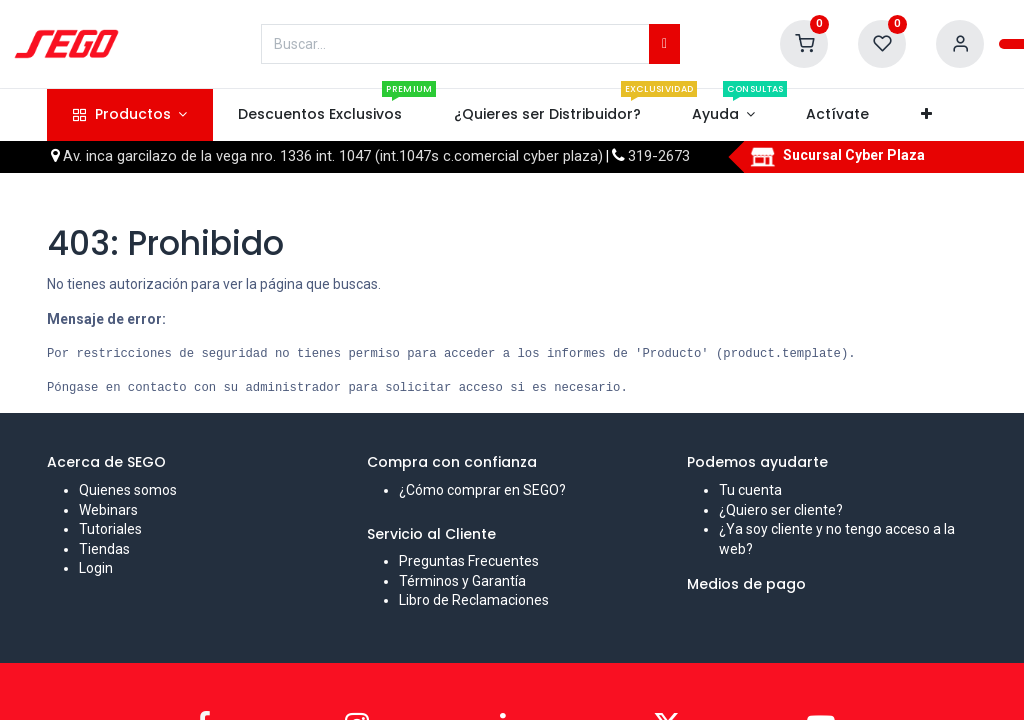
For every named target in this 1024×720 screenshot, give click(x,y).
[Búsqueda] (664, 44)
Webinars (108, 510)
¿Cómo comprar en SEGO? (482, 490)
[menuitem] (320, 115)
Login (96, 568)
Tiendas (104, 549)
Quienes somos (128, 490)
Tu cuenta (750, 490)
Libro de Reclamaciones (474, 600)
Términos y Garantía (462, 581)
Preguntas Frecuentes (469, 561)
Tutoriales (110, 529)
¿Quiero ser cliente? (781, 510)
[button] (926, 115)
